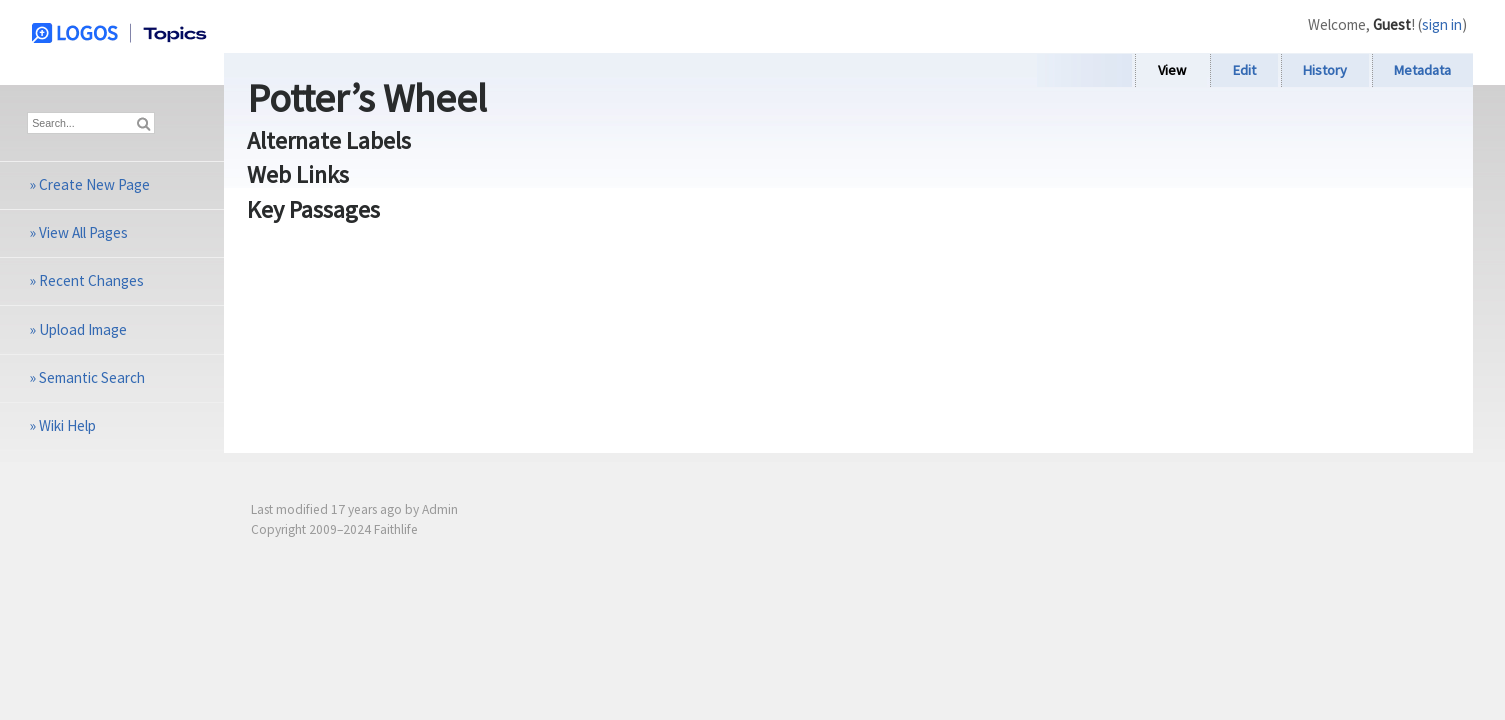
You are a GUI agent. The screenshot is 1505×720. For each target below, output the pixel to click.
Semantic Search (92, 377)
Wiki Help (67, 425)
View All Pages (83, 232)
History (1325, 70)
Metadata (1422, 70)
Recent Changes (91, 280)
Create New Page (94, 184)
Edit (1244, 70)
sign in (1442, 24)
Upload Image (83, 329)
